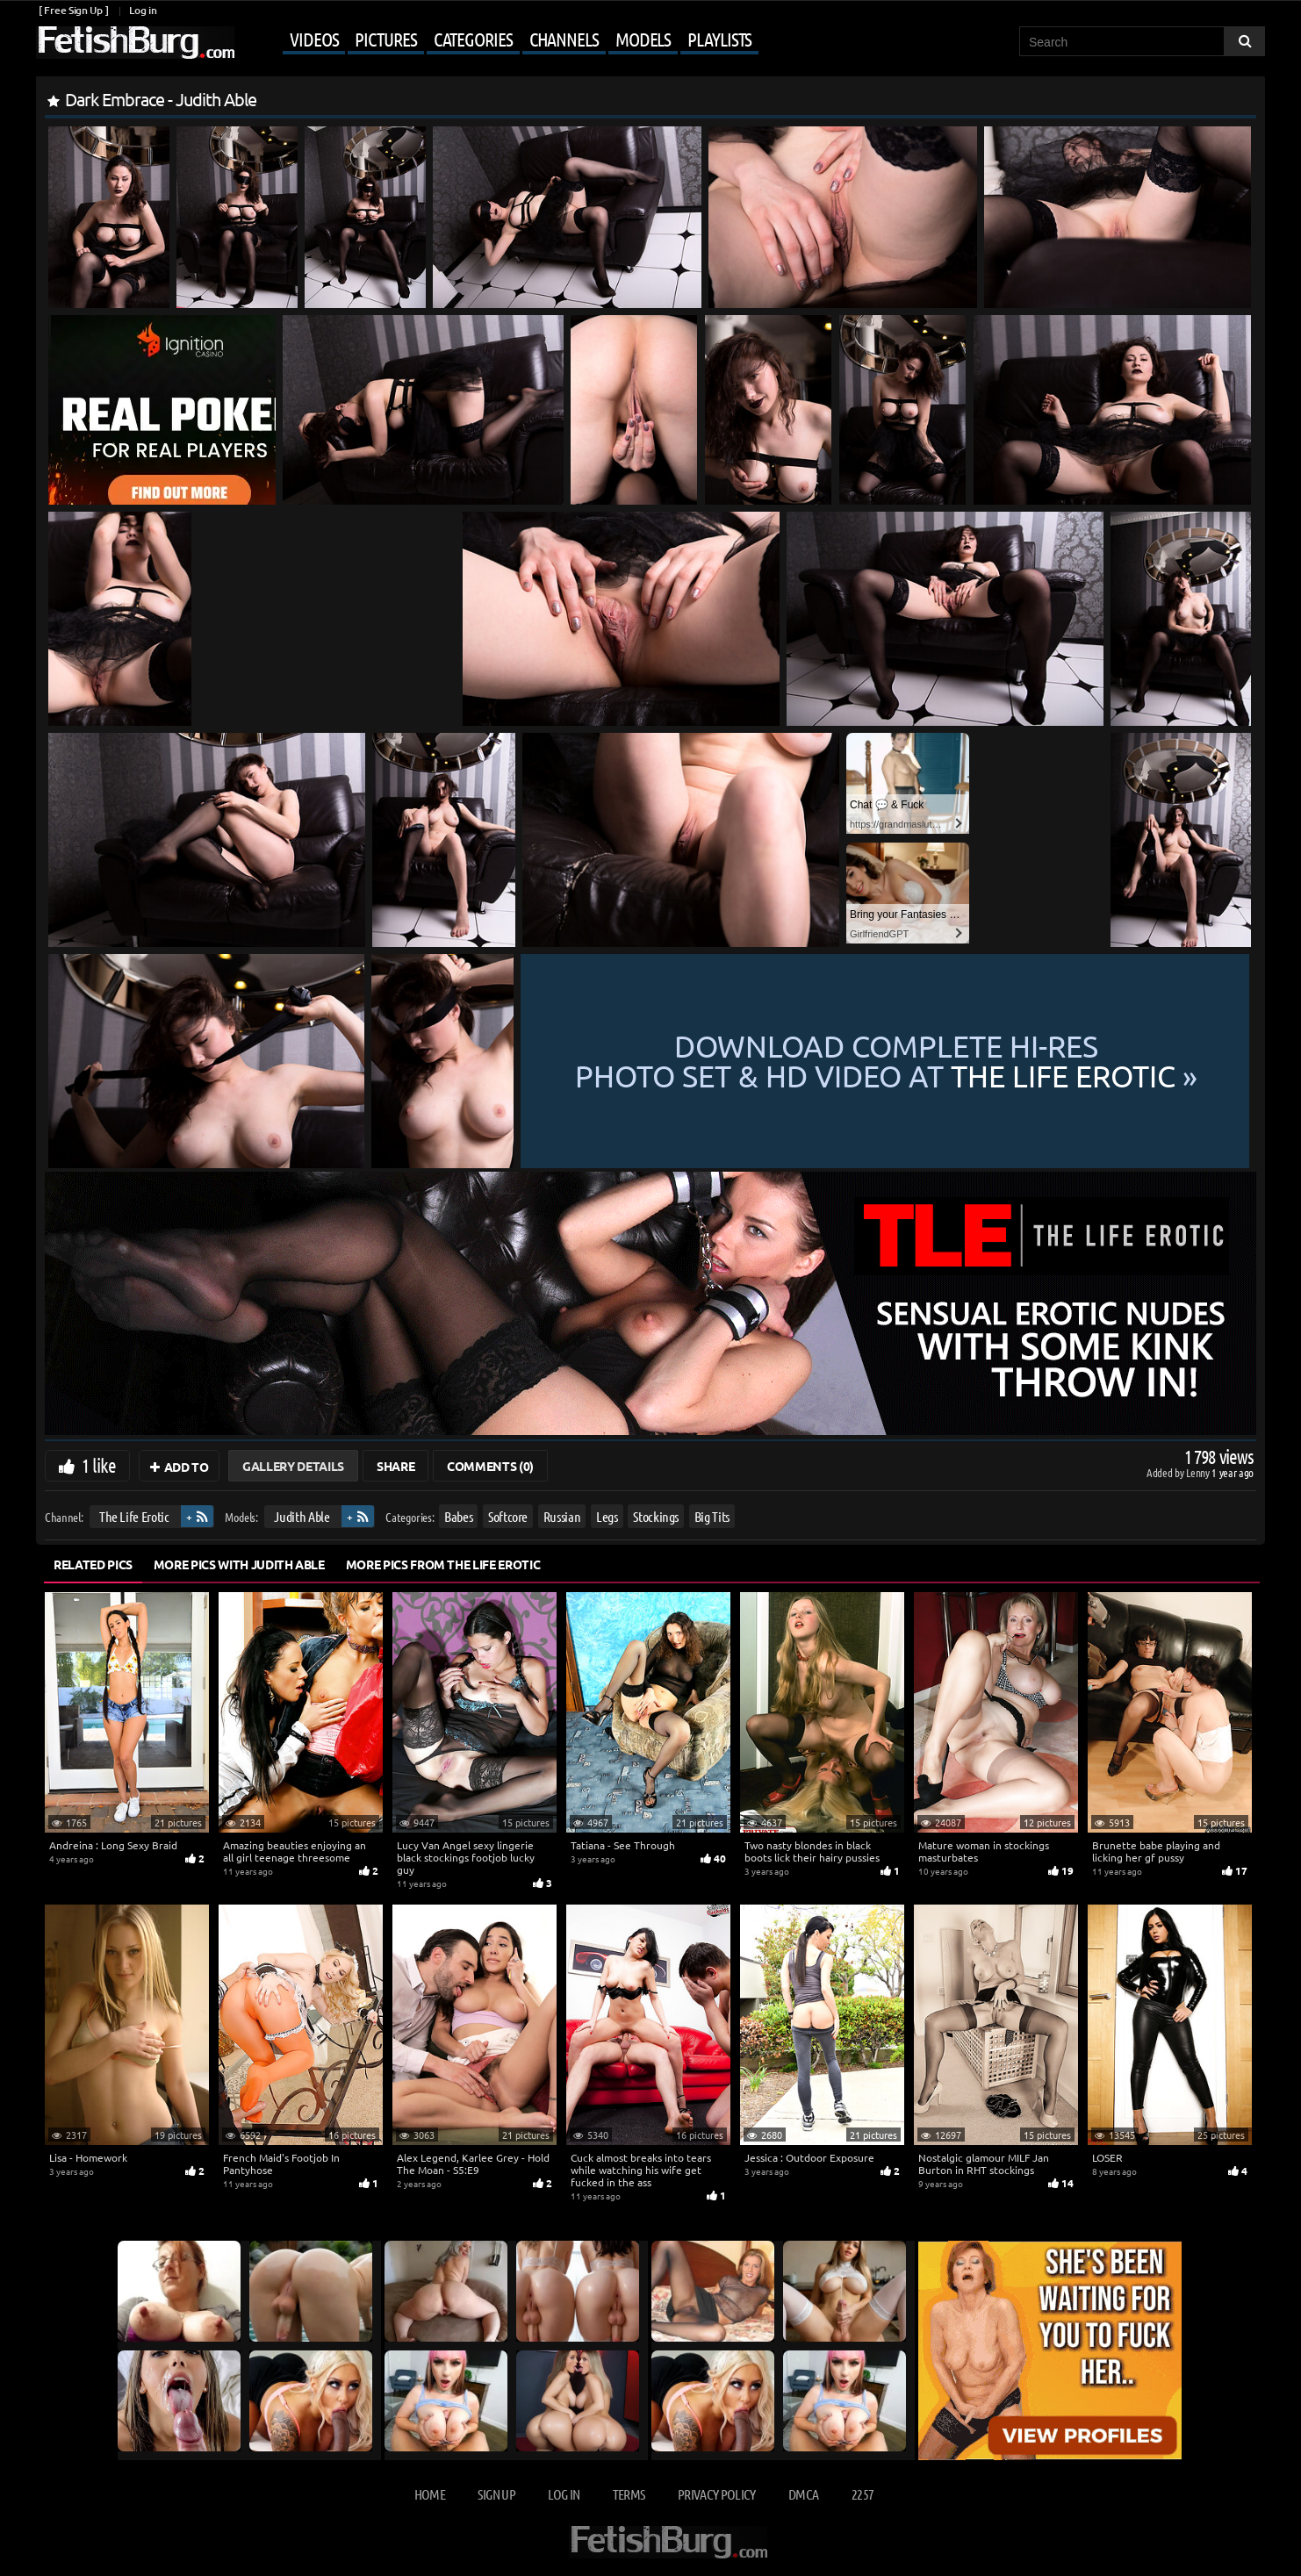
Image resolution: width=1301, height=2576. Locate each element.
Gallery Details (293, 1466)
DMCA (803, 2494)
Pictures (385, 38)
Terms (629, 2494)
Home (429, 2494)
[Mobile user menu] (498, 40)
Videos (314, 38)
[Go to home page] (135, 42)
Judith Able (301, 1516)
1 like (99, 1464)
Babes (458, 1516)
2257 (862, 2494)
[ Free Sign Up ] (73, 10)
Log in (142, 10)
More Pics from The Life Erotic (443, 1564)
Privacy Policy (717, 2494)
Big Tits (712, 1516)
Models (643, 38)
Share (395, 1466)
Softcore (508, 1516)
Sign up (496, 2494)
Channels (564, 38)
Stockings (656, 1516)
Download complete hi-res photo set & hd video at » (886, 1061)
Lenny (1198, 1472)
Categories (473, 38)
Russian (562, 1516)
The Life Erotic (134, 1516)
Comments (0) (490, 1466)
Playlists (719, 38)
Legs (607, 1516)
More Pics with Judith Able (239, 1564)
